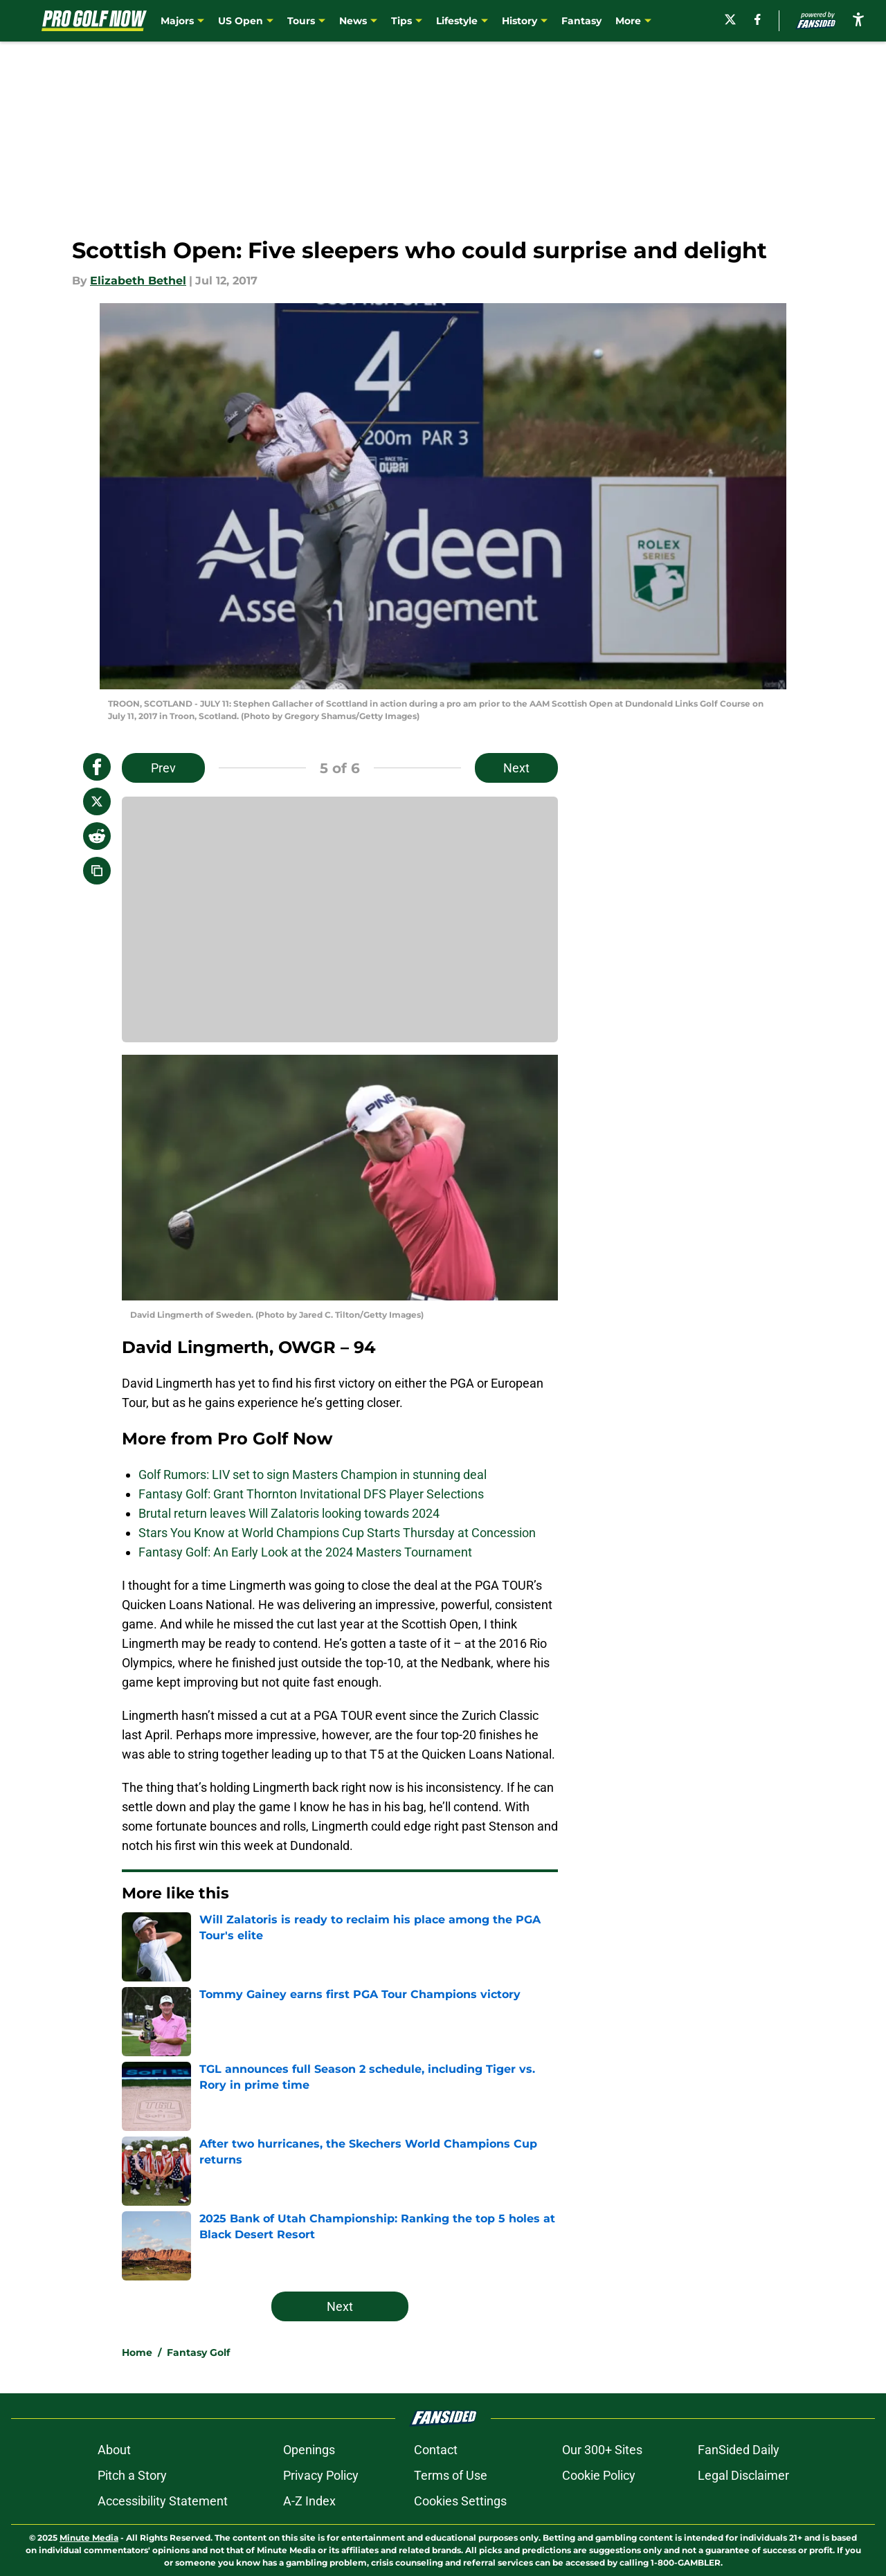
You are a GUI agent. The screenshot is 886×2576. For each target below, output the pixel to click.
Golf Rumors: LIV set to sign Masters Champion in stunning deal (312, 1474)
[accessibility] (858, 19)
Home (137, 2352)
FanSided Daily (738, 2449)
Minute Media (89, 2537)
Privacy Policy (321, 2475)
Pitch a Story (132, 2475)
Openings (309, 2449)
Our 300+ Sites (602, 2449)
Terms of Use (450, 2475)
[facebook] (757, 19)
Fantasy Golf (198, 2352)
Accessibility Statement (163, 2501)
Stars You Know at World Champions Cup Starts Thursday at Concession (337, 1532)
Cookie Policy (598, 2475)
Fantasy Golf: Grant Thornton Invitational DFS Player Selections (311, 1494)
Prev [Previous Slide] (163, 768)
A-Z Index (309, 2501)
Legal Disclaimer (743, 2475)
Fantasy (581, 21)
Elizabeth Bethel (138, 280)
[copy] (97, 871)
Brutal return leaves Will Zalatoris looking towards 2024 (289, 1513)
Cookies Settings (460, 2501)
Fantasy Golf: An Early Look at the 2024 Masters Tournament (305, 1552)
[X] (730, 19)
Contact (436, 2449)
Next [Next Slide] (516, 768)
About (114, 2449)
